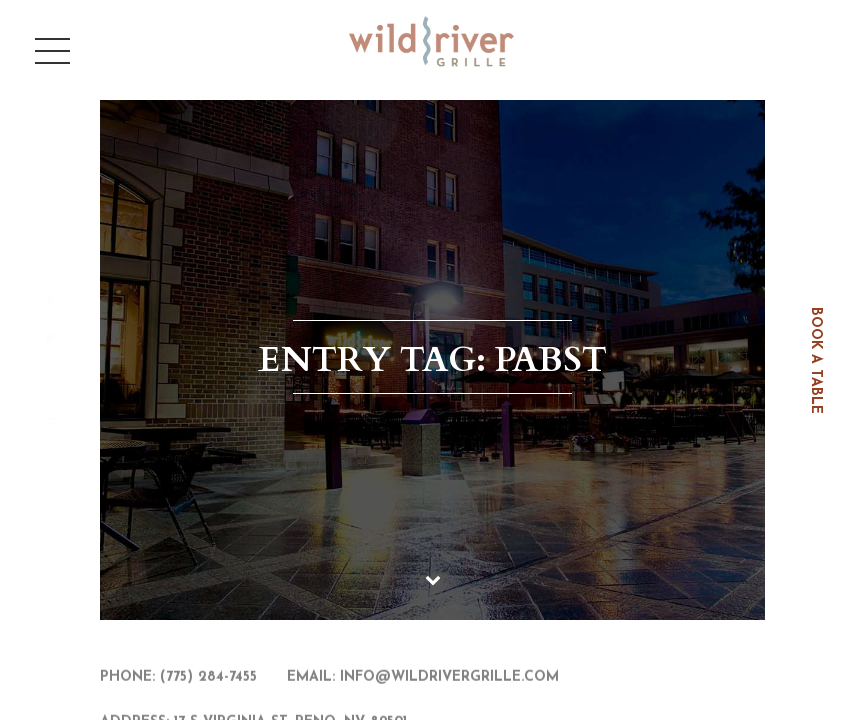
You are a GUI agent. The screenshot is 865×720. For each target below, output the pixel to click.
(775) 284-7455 (208, 678)
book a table (815, 360)
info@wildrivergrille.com (449, 678)
